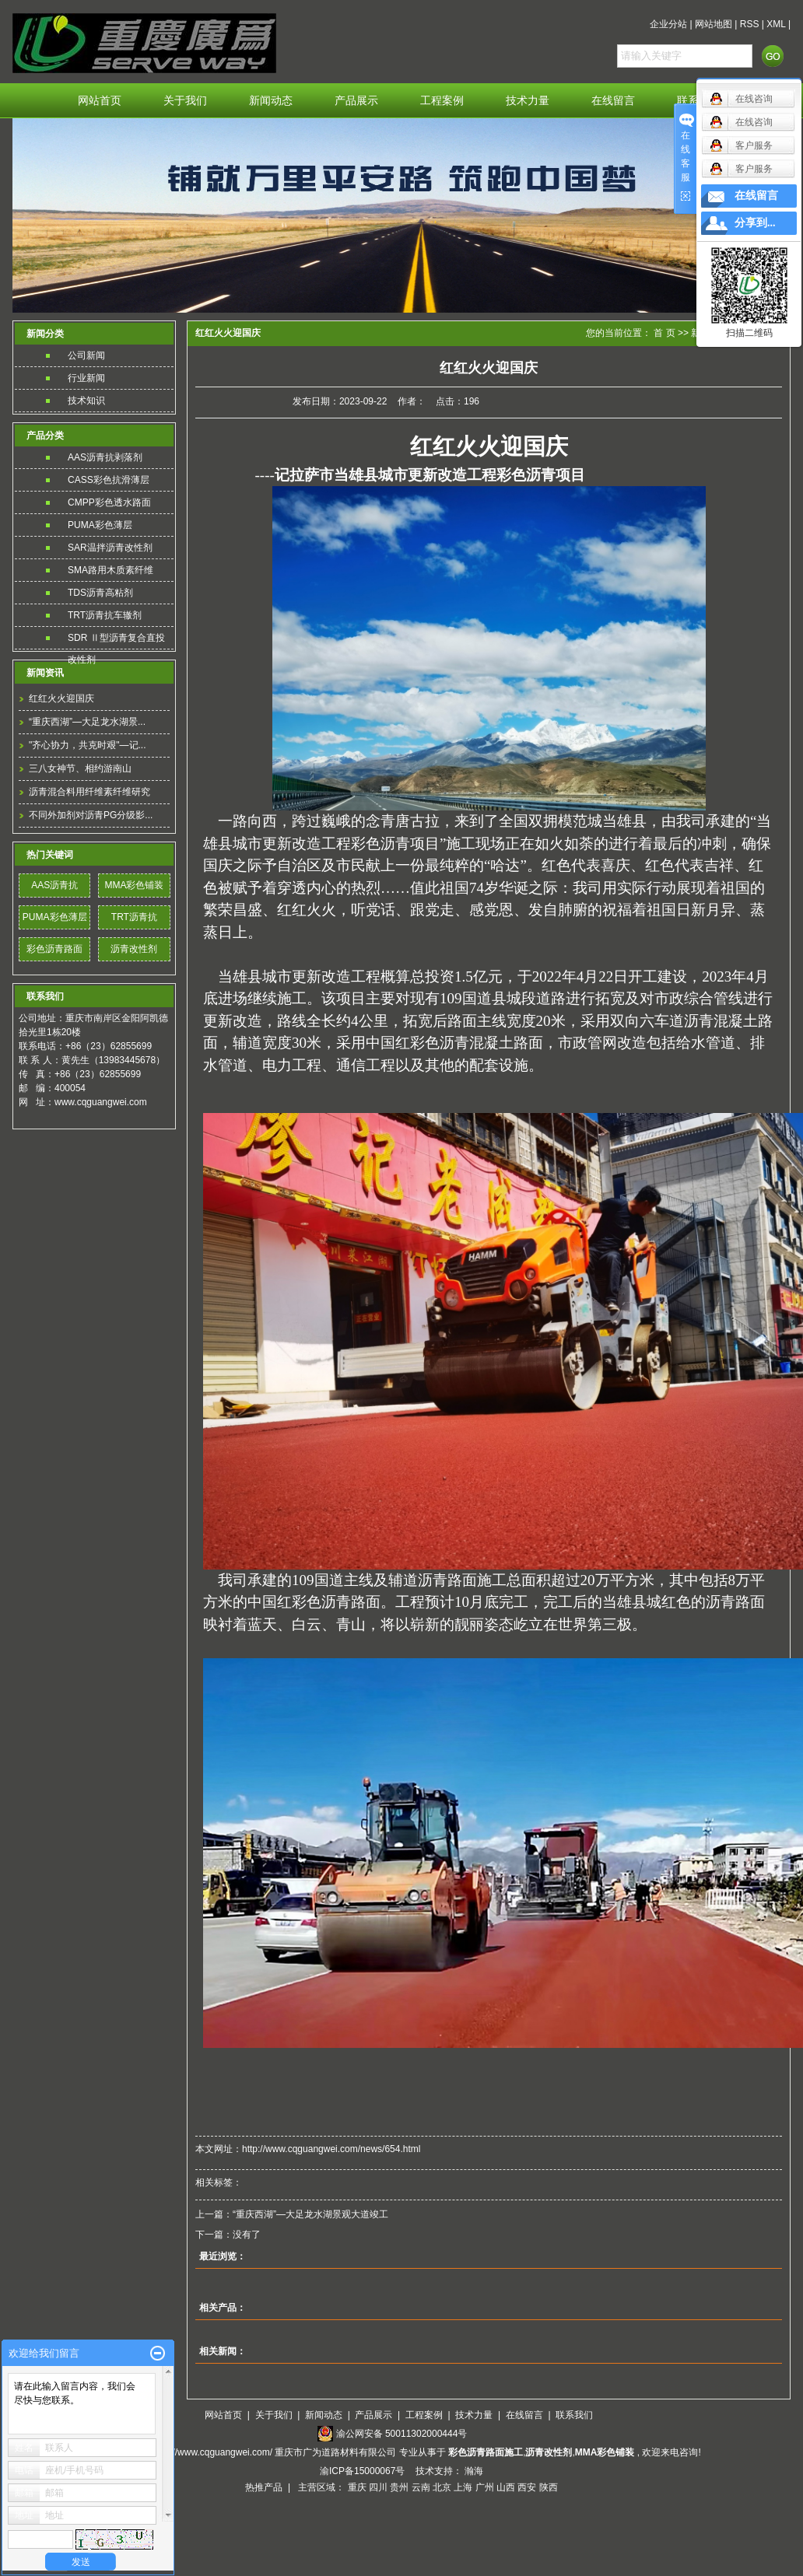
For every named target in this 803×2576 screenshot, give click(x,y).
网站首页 (99, 101)
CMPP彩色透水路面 (109, 502)
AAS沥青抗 (54, 885)
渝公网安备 (402, 2433)
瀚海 (474, 2471)
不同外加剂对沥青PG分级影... (91, 815)
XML (775, 24)
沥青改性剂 (133, 948)
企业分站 (668, 24)
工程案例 (442, 101)
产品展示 (356, 101)
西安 (526, 2487)
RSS (749, 24)
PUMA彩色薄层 (100, 525)
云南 (421, 2487)
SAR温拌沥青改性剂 (110, 547)
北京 (442, 2487)
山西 (505, 2487)
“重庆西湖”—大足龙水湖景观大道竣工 (310, 2214)
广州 (484, 2487)
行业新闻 (86, 378)
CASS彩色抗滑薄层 (108, 479)
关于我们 (185, 101)
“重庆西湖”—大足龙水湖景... (87, 721)
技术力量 (527, 101)
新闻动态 (271, 101)
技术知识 (86, 400)
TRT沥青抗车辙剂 (105, 615)
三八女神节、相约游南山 (80, 768)
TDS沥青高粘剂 (100, 592)
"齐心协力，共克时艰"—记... (87, 745)
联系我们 (574, 2415)
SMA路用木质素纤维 (110, 570)
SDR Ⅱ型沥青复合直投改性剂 (116, 640)
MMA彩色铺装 (133, 885)
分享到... (755, 223)
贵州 (399, 2487)
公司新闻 (86, 355)
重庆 (357, 2487)
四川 (378, 2487)
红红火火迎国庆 (61, 698)
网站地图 (713, 24)
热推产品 (263, 2487)
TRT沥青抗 (134, 917)
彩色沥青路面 (54, 948)
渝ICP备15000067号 (364, 2471)
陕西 (548, 2487)
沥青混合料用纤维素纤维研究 (89, 791)
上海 (463, 2487)
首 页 (664, 332)
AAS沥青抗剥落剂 (105, 457)
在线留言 (613, 101)
